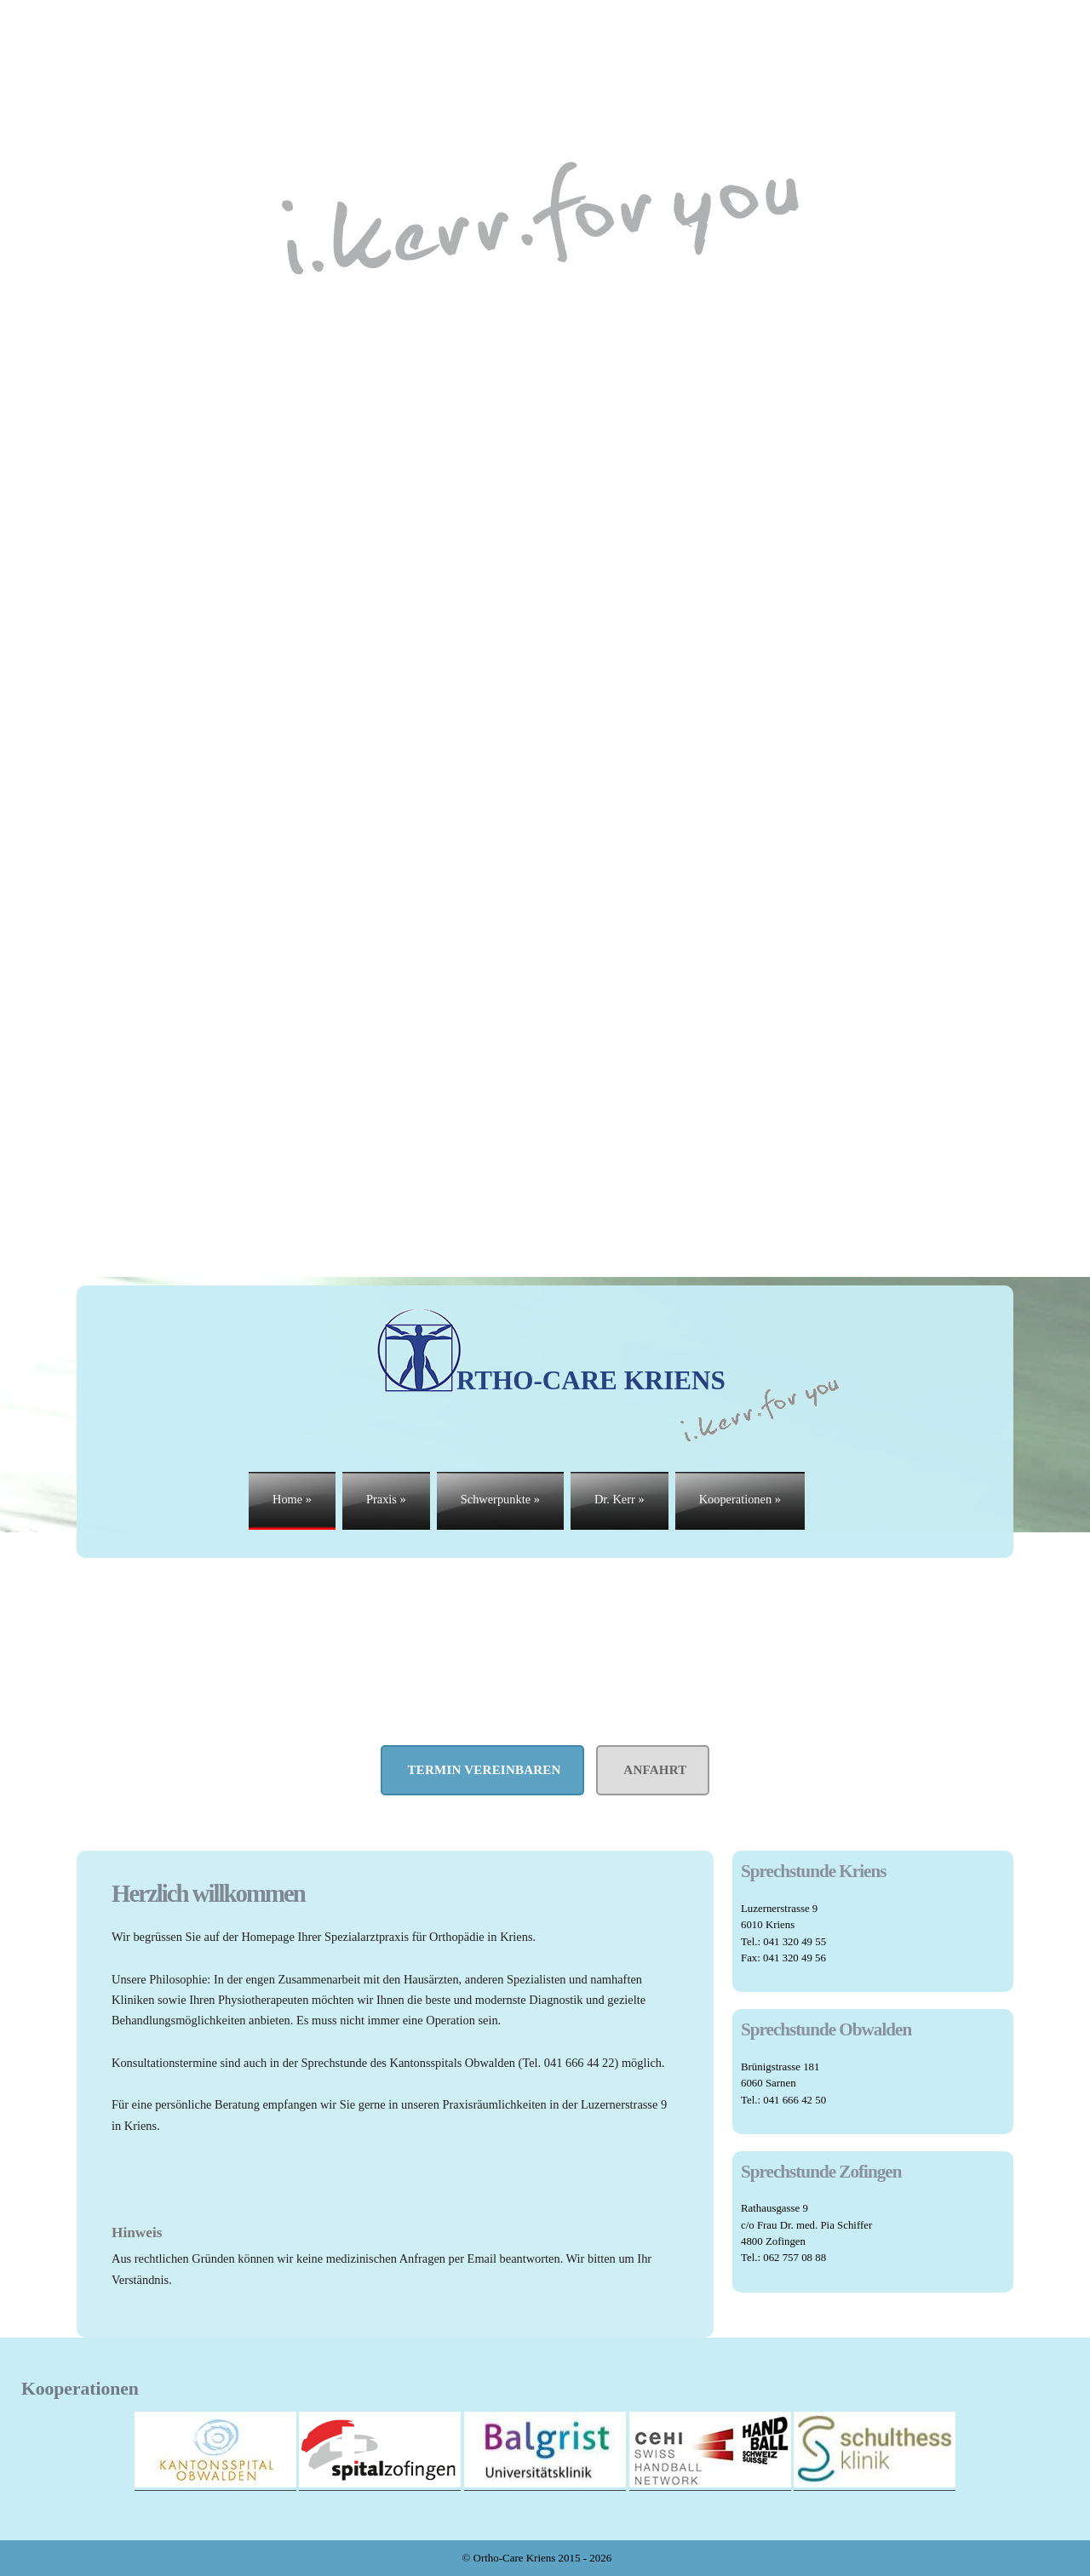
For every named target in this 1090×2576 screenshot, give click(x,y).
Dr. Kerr (619, 1499)
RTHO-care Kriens (551, 1351)
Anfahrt (652, 1770)
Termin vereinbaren (482, 1770)
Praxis (386, 1499)
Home (292, 1499)
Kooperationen (740, 1499)
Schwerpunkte (500, 1499)
